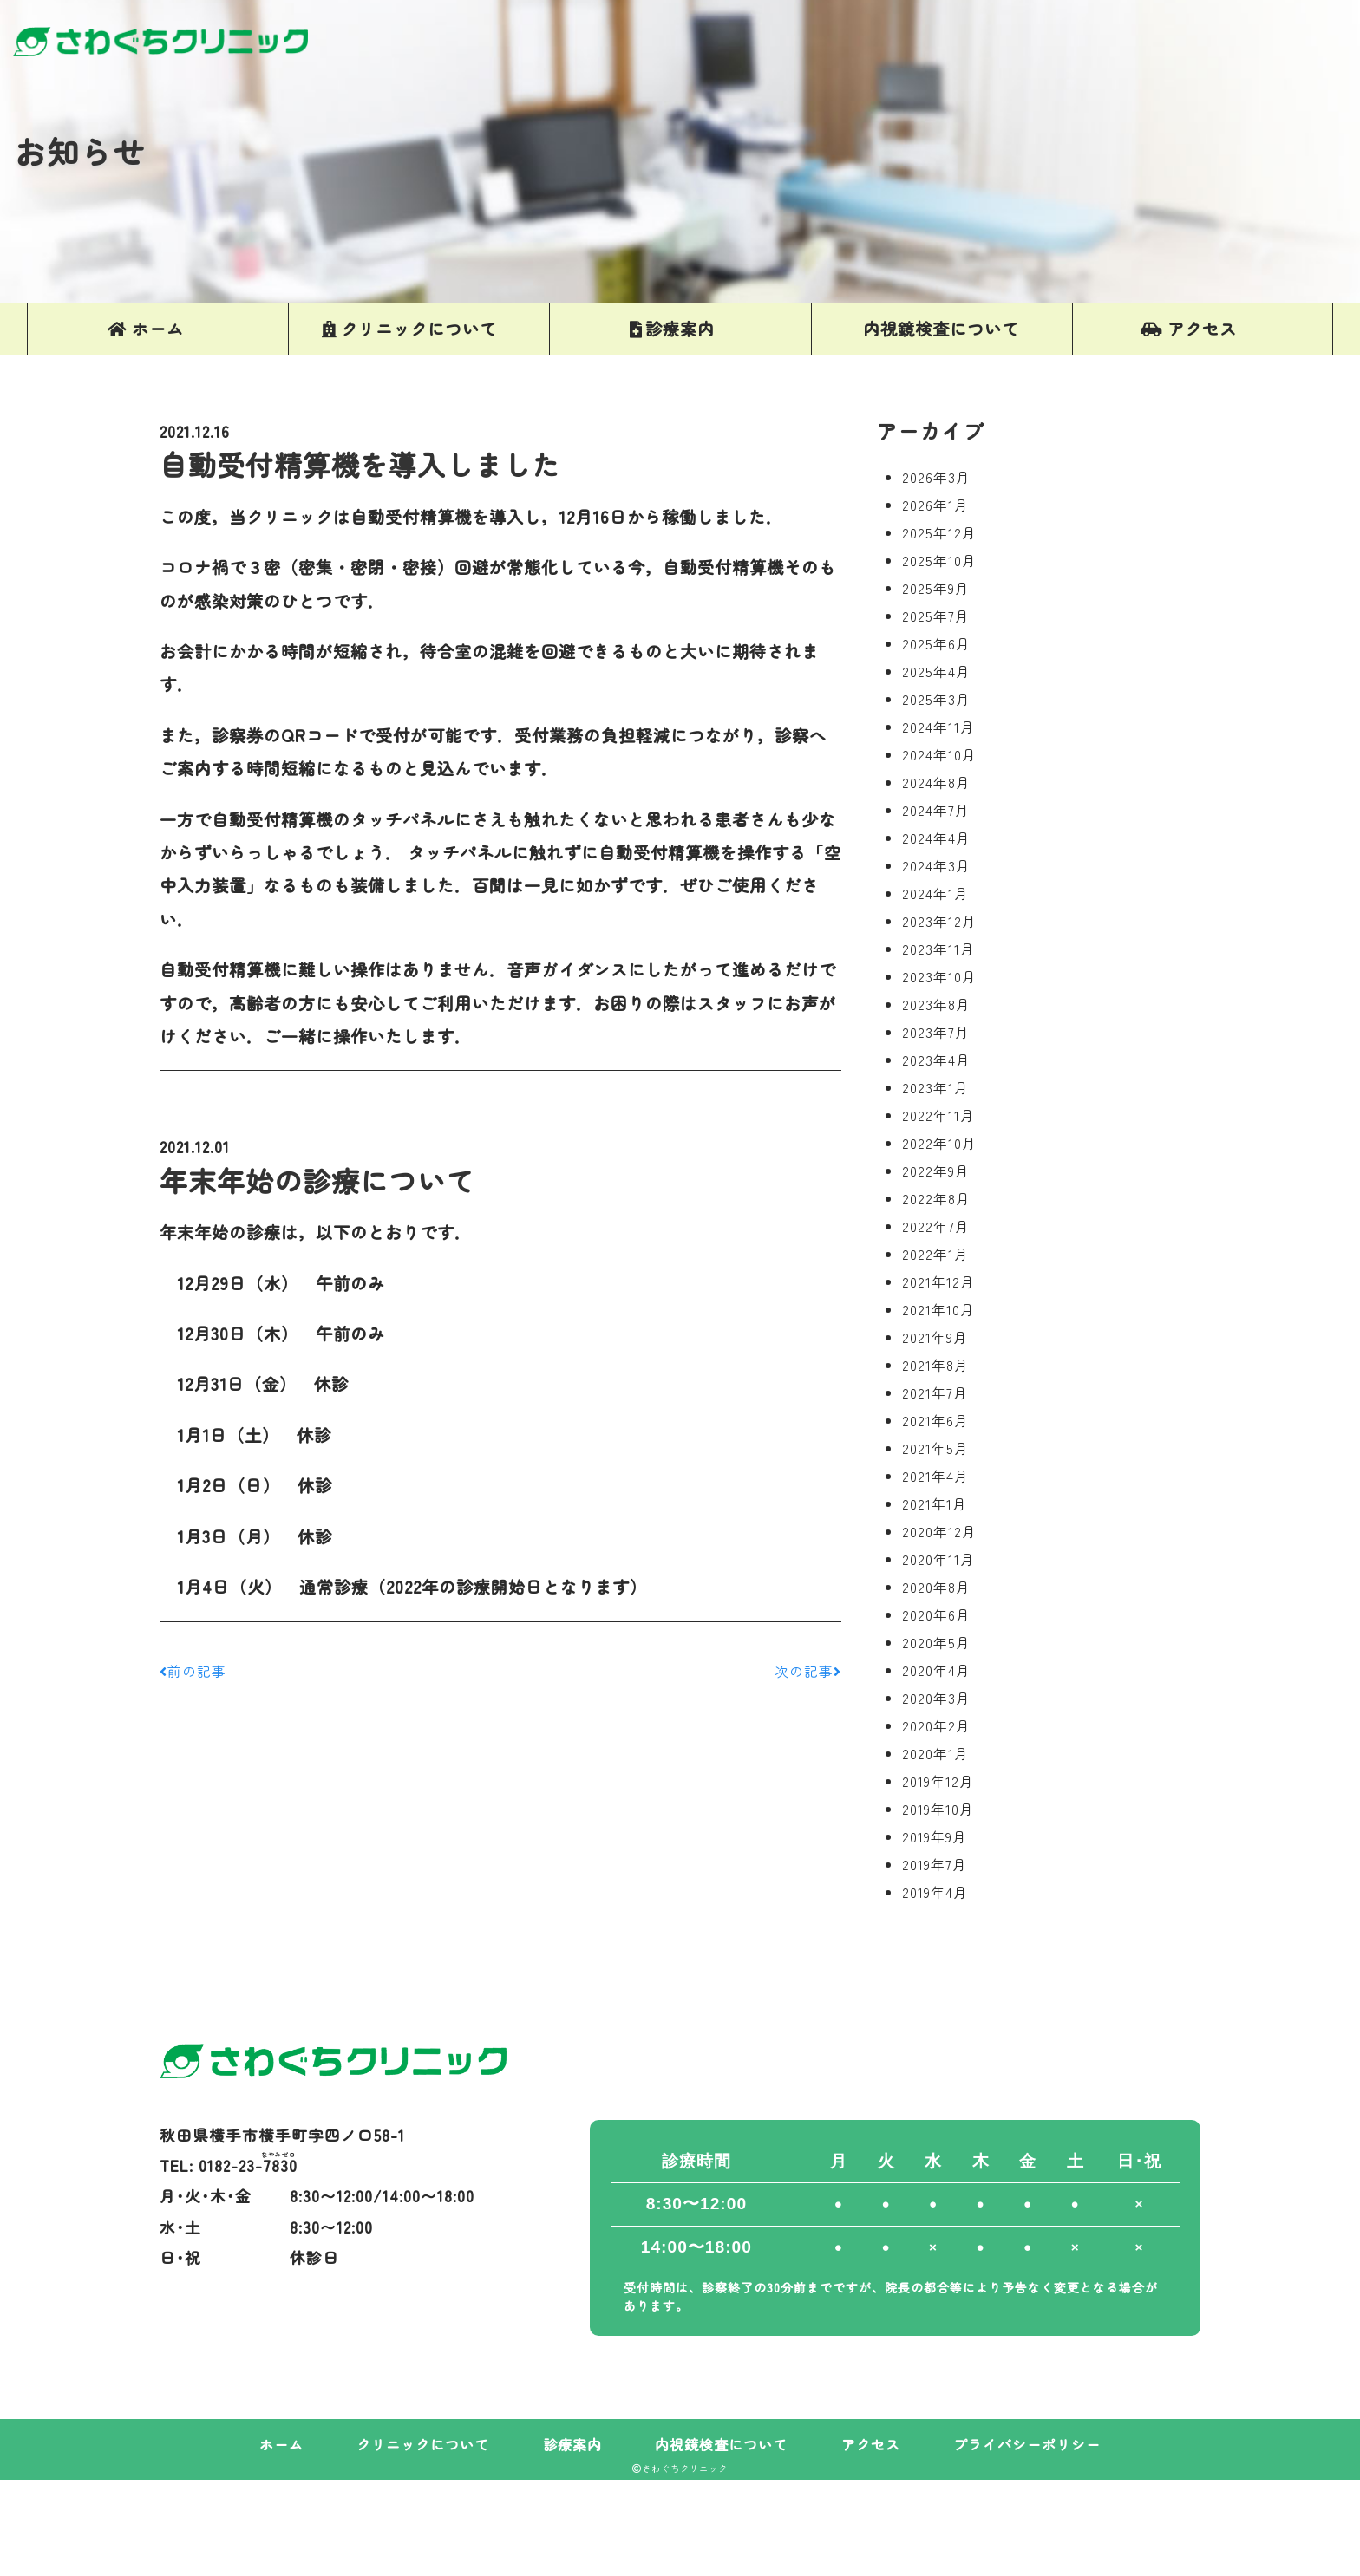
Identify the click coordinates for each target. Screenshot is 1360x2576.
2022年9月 (936, 1170)
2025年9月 (936, 587)
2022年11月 (938, 1115)
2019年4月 (935, 1891)
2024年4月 (936, 837)
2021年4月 (935, 1475)
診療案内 (572, 2444)
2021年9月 (935, 1337)
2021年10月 (938, 1309)
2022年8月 (936, 1198)
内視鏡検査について (721, 2444)
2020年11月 (938, 1559)
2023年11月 (938, 948)
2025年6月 (936, 643)
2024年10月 (939, 754)
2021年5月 (935, 1448)
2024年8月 (936, 782)
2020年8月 (936, 1586)
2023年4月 (936, 1059)
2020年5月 (936, 1642)
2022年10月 (939, 1142)
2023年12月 (939, 920)
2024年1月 (935, 893)
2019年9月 (934, 1836)
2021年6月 (935, 1420)
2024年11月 (938, 726)
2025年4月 (936, 671)
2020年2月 (936, 1725)
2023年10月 (939, 976)
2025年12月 (939, 532)
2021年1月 (934, 1503)
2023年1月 (935, 1087)
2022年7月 (936, 1226)
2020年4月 (936, 1670)
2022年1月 (935, 1253)
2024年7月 (936, 809)
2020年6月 (936, 1614)
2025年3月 (936, 698)
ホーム (281, 2444)
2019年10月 (938, 1808)
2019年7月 (934, 1864)
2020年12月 (939, 1531)
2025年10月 (939, 560)
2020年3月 (936, 1697)
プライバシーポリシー (1027, 2444)
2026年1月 (935, 504)
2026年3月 (936, 476)
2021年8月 (935, 1364)
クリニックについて (422, 2444)
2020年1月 (935, 1753)
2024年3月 (936, 865)
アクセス (870, 2444)
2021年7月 (935, 1392)
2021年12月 (938, 1281)
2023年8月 (936, 1004)
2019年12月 (938, 1781)
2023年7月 (936, 1031)
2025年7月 (936, 615)
